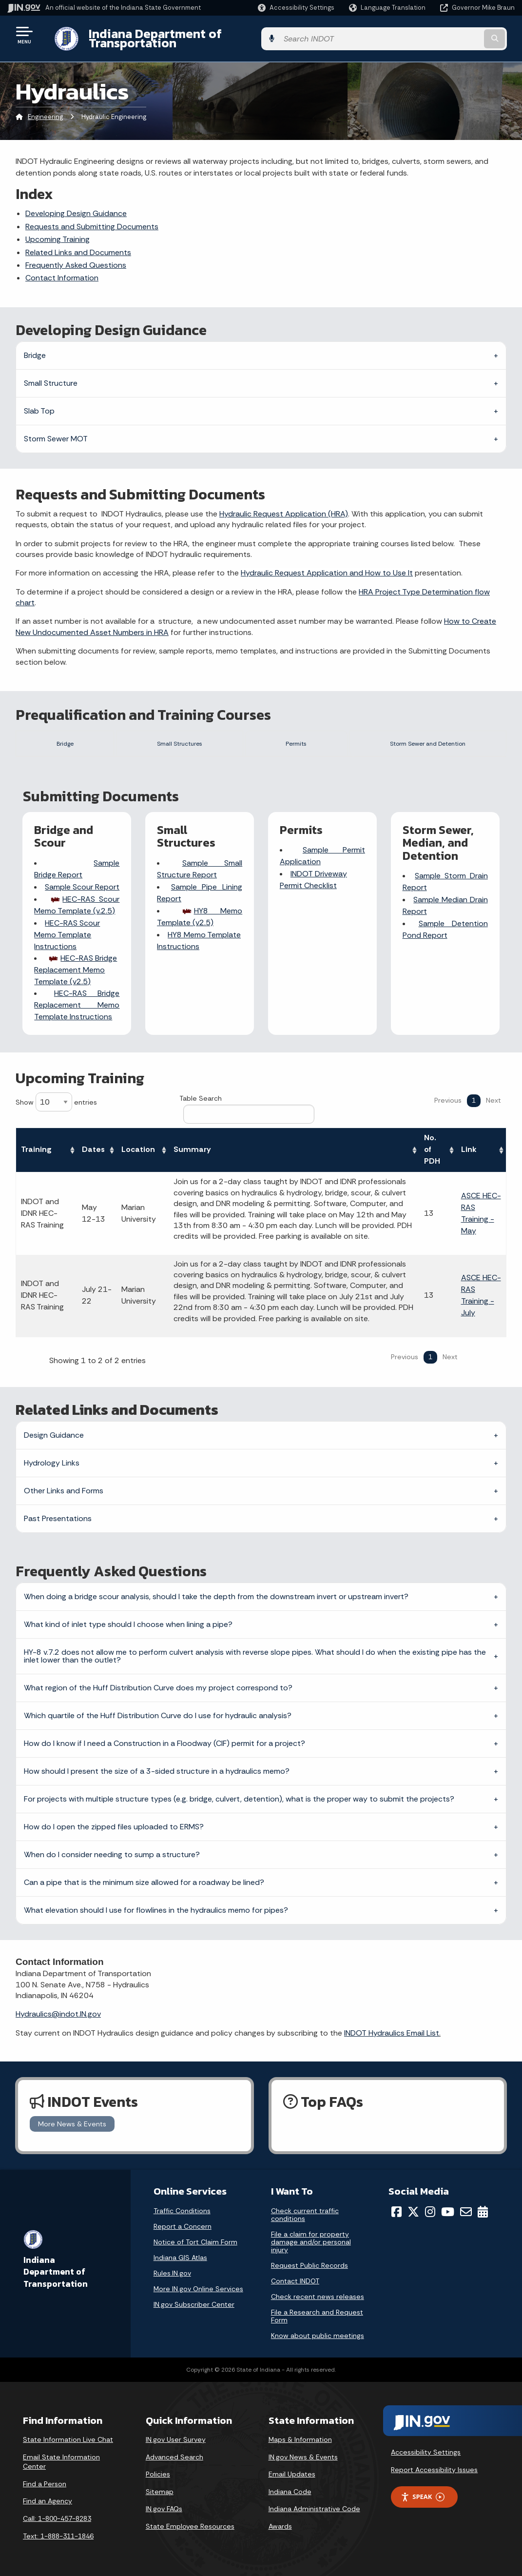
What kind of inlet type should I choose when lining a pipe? (128, 1624)
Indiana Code (290, 2491)
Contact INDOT (295, 2281)
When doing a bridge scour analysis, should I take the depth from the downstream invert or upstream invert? (216, 1596)
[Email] (466, 2212)
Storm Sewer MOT (56, 431)
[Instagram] (430, 2212)
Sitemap (160, 2491)
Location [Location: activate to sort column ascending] (138, 1150)
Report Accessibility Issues (434, 2469)
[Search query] (458, 34)
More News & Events (72, 2124)
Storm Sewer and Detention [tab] (420, 735)
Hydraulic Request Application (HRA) (283, 506)
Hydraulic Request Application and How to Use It (327, 565)
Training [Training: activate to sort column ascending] (36, 1150)
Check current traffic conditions (305, 2214)
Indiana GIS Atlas (180, 2257)
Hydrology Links (51, 1463)
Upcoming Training (57, 232)
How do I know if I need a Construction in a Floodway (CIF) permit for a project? (164, 1743)
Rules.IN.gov (172, 2273)
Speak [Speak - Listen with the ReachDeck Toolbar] (423, 2497)
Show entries (56, 1101)
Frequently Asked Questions (75, 258)
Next (493, 1100)
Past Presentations (58, 1518)
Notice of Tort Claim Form (195, 2242)
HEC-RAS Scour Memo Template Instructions (67, 936)
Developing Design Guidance (76, 206)
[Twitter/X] (413, 2212)
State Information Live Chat (68, 2439)
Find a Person (44, 2483)
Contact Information (61, 270)
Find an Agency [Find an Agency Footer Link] (47, 2501)
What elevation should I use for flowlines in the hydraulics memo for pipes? (156, 1910)
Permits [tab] (285, 735)
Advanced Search (174, 2457)
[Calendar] (483, 2212)
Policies (158, 2474)
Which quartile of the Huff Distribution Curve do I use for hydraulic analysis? (157, 1715)
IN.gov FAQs (164, 2509)
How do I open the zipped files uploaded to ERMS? (114, 1827)
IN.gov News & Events (303, 2457)
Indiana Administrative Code (314, 2509)
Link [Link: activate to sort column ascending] (469, 1150)
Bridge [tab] (60, 735)
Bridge (35, 347)
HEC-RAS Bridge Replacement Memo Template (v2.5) (76, 972)
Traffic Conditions (182, 2210)
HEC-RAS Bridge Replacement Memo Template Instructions (77, 1007)
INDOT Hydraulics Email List (391, 2033)
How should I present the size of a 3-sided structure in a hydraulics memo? (157, 1771)
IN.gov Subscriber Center (194, 2304)
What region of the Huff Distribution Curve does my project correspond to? (158, 1688)
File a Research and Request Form (317, 2316)
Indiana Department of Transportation (191, 34)
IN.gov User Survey (176, 2439)
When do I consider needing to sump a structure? (112, 1854)
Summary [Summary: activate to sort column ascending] (192, 1150)
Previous (448, 1100)
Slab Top (39, 403)
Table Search (246, 1109)
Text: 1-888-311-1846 (58, 2536)
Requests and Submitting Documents (91, 219)
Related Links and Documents (78, 244)
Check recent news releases (317, 2296)
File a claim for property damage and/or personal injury (311, 2242)
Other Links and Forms (63, 1491)
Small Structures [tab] (172, 735)
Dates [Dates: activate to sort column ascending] (93, 1150)
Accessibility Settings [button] (426, 2452)
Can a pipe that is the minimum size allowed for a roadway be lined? (144, 1882)
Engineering (45, 109)
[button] (296, 7)
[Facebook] (396, 2212)
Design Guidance (54, 1435)
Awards (280, 2526)
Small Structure (50, 375)
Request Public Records (309, 2265)
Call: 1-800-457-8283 (57, 2518)
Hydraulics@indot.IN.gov (58, 2014)
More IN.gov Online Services (198, 2288)
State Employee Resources (190, 2526)
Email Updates (292, 2474)
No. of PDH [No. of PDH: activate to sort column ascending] (432, 1150)
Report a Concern (183, 2226)
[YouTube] (447, 2212)
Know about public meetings (317, 2335)
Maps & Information (300, 2439)
